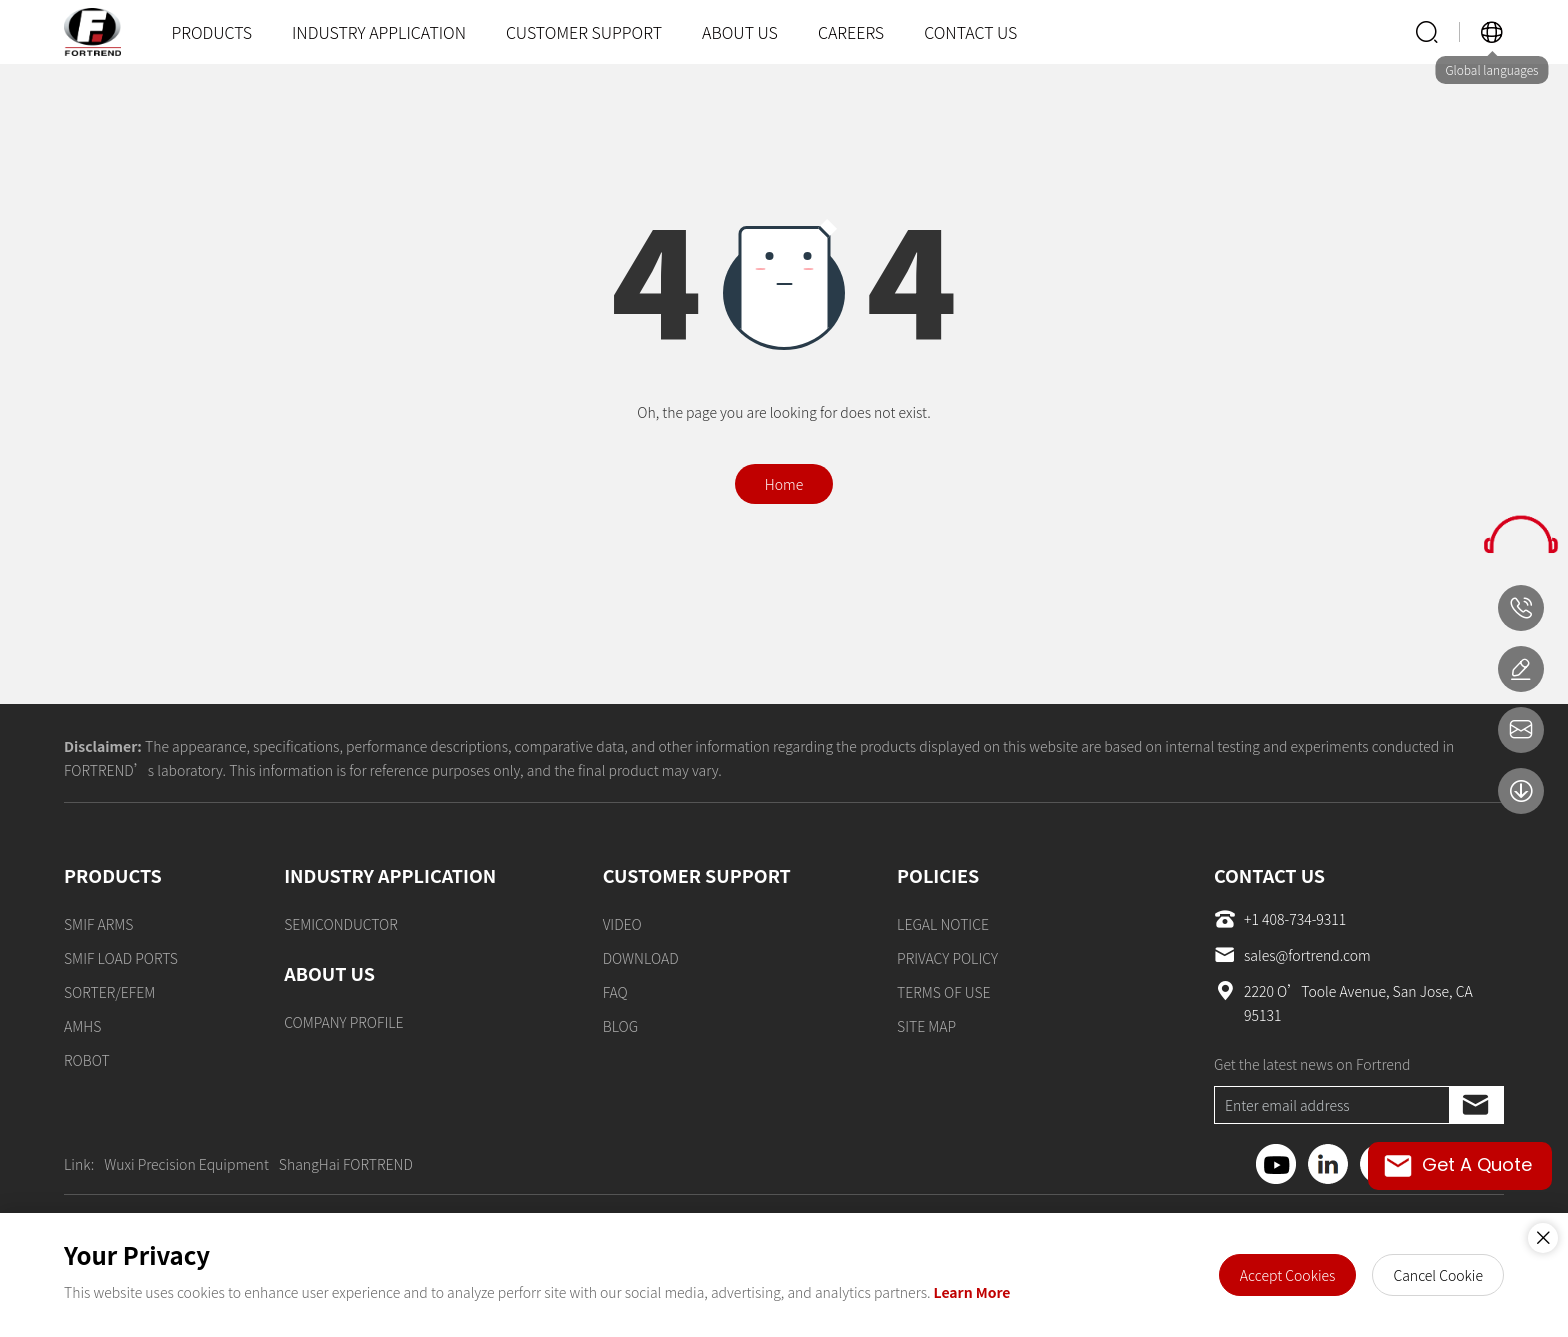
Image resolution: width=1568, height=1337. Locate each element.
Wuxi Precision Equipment (186, 1164)
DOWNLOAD (641, 958)
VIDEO (622, 924)
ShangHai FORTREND (346, 1164)
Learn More (972, 1292)
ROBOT (87, 1060)
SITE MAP (926, 1026)
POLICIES (938, 875)
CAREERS (851, 32)
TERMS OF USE (944, 992)
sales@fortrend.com (1292, 955)
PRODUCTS (211, 32)
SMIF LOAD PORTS (121, 958)
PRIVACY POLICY (947, 958)
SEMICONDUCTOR (341, 924)
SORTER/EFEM (109, 992)
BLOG (621, 1026)
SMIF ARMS (98, 924)
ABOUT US (740, 32)
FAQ (615, 992)
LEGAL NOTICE (943, 924)
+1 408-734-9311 (1280, 919)
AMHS (82, 1026)
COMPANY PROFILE (343, 1022)
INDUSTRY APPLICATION (379, 32)
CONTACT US (970, 32)
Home (784, 484)
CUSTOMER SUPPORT (584, 32)
